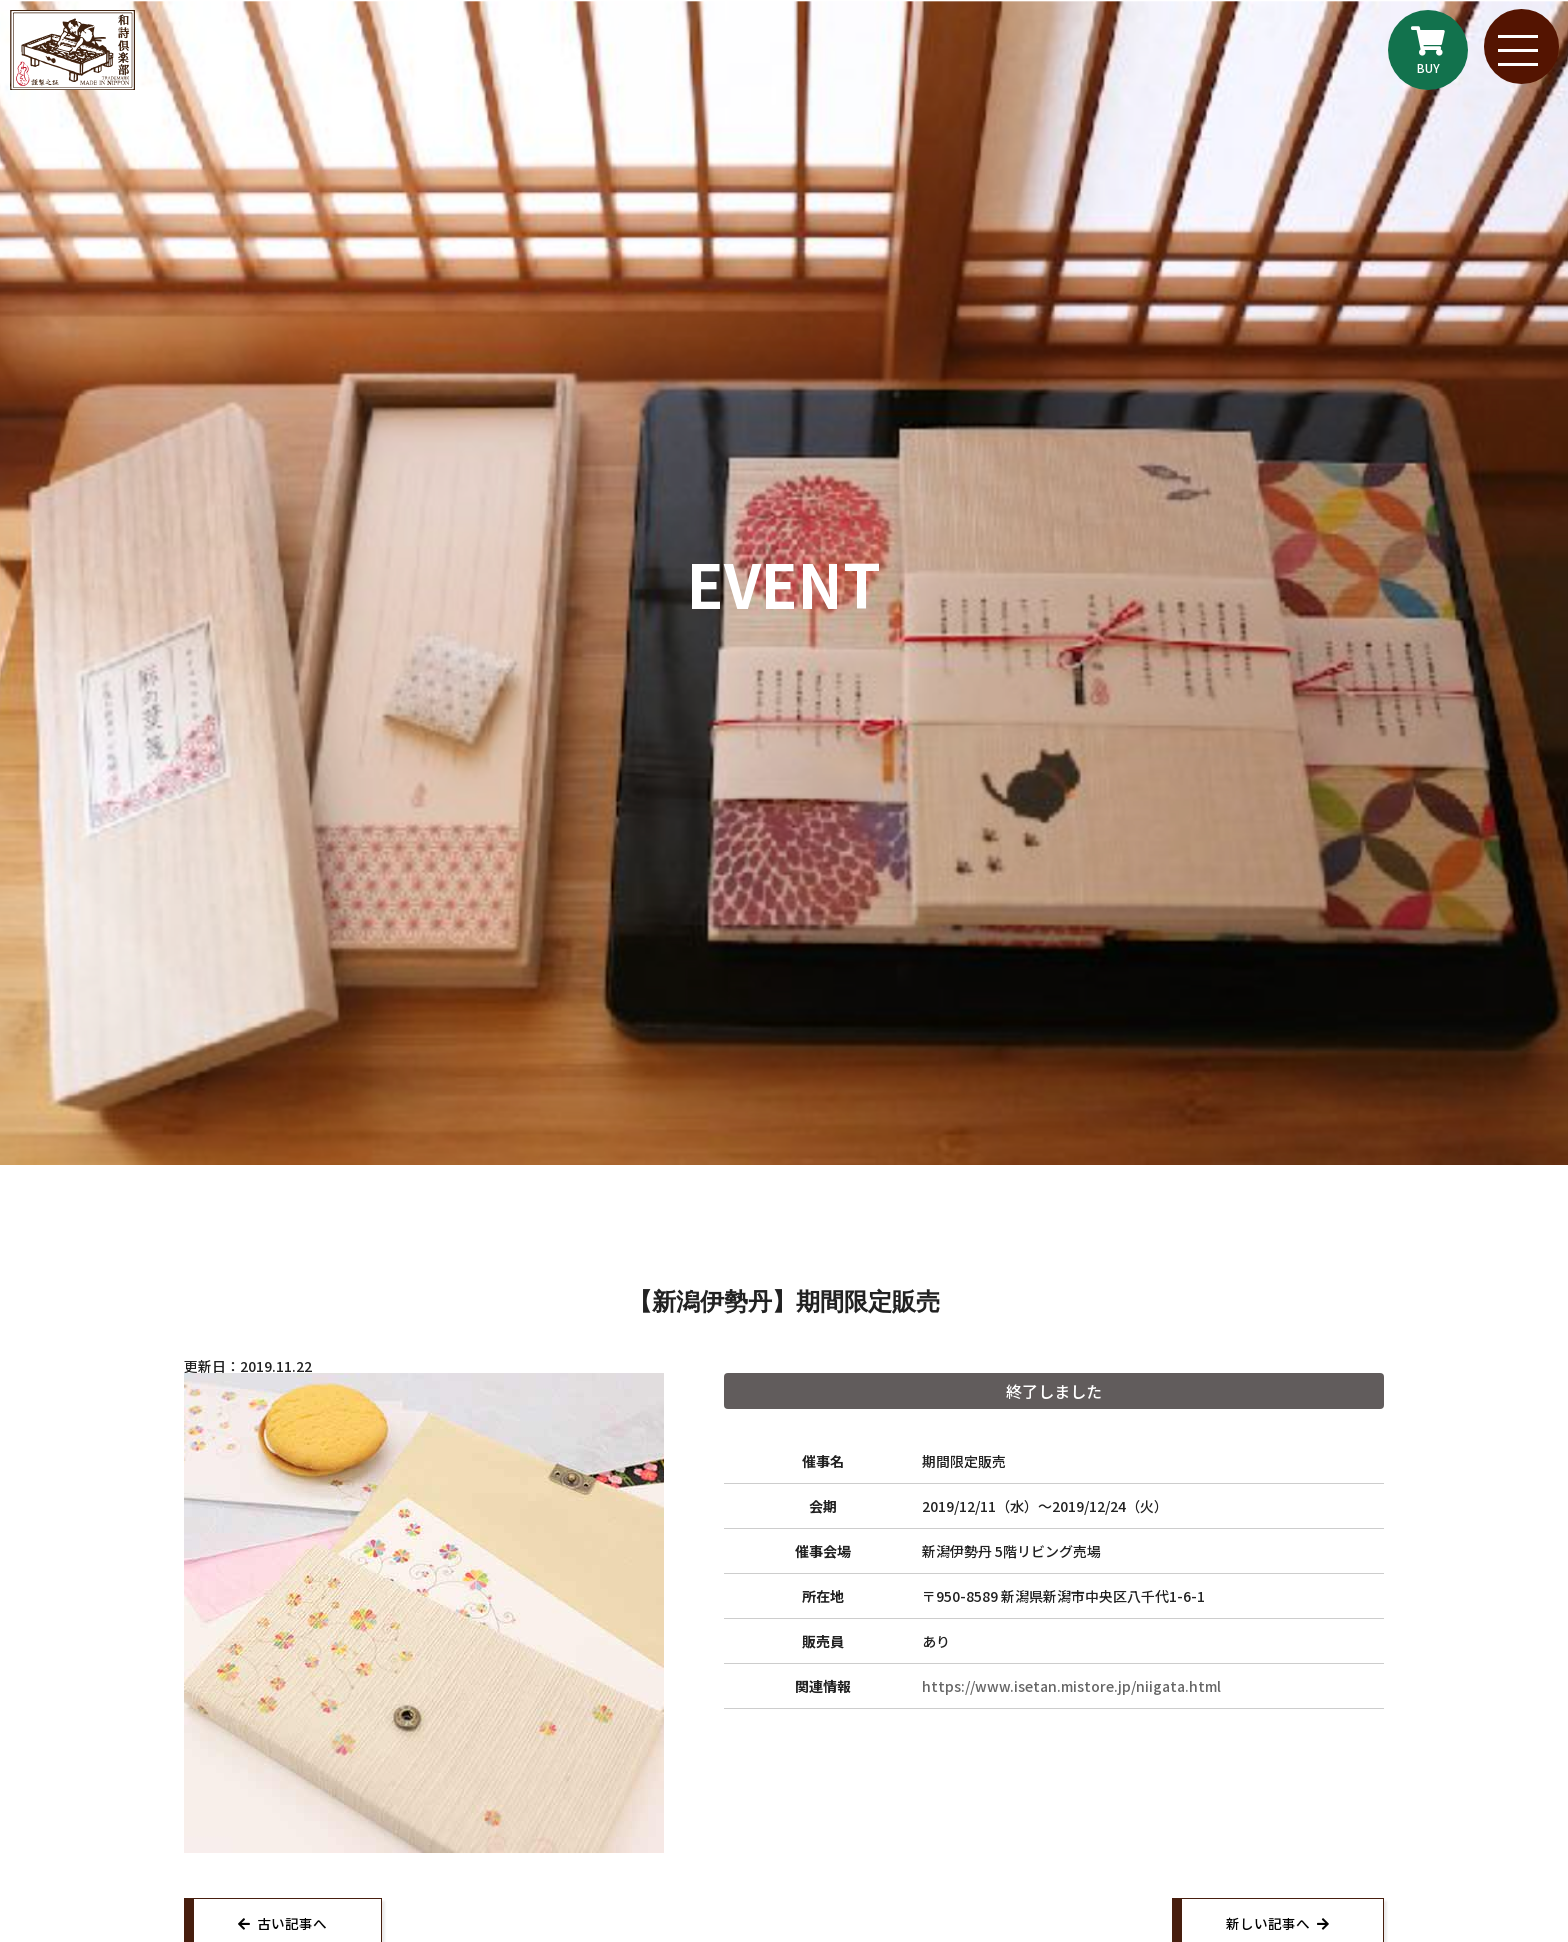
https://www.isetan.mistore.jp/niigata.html (1071, 1686)
